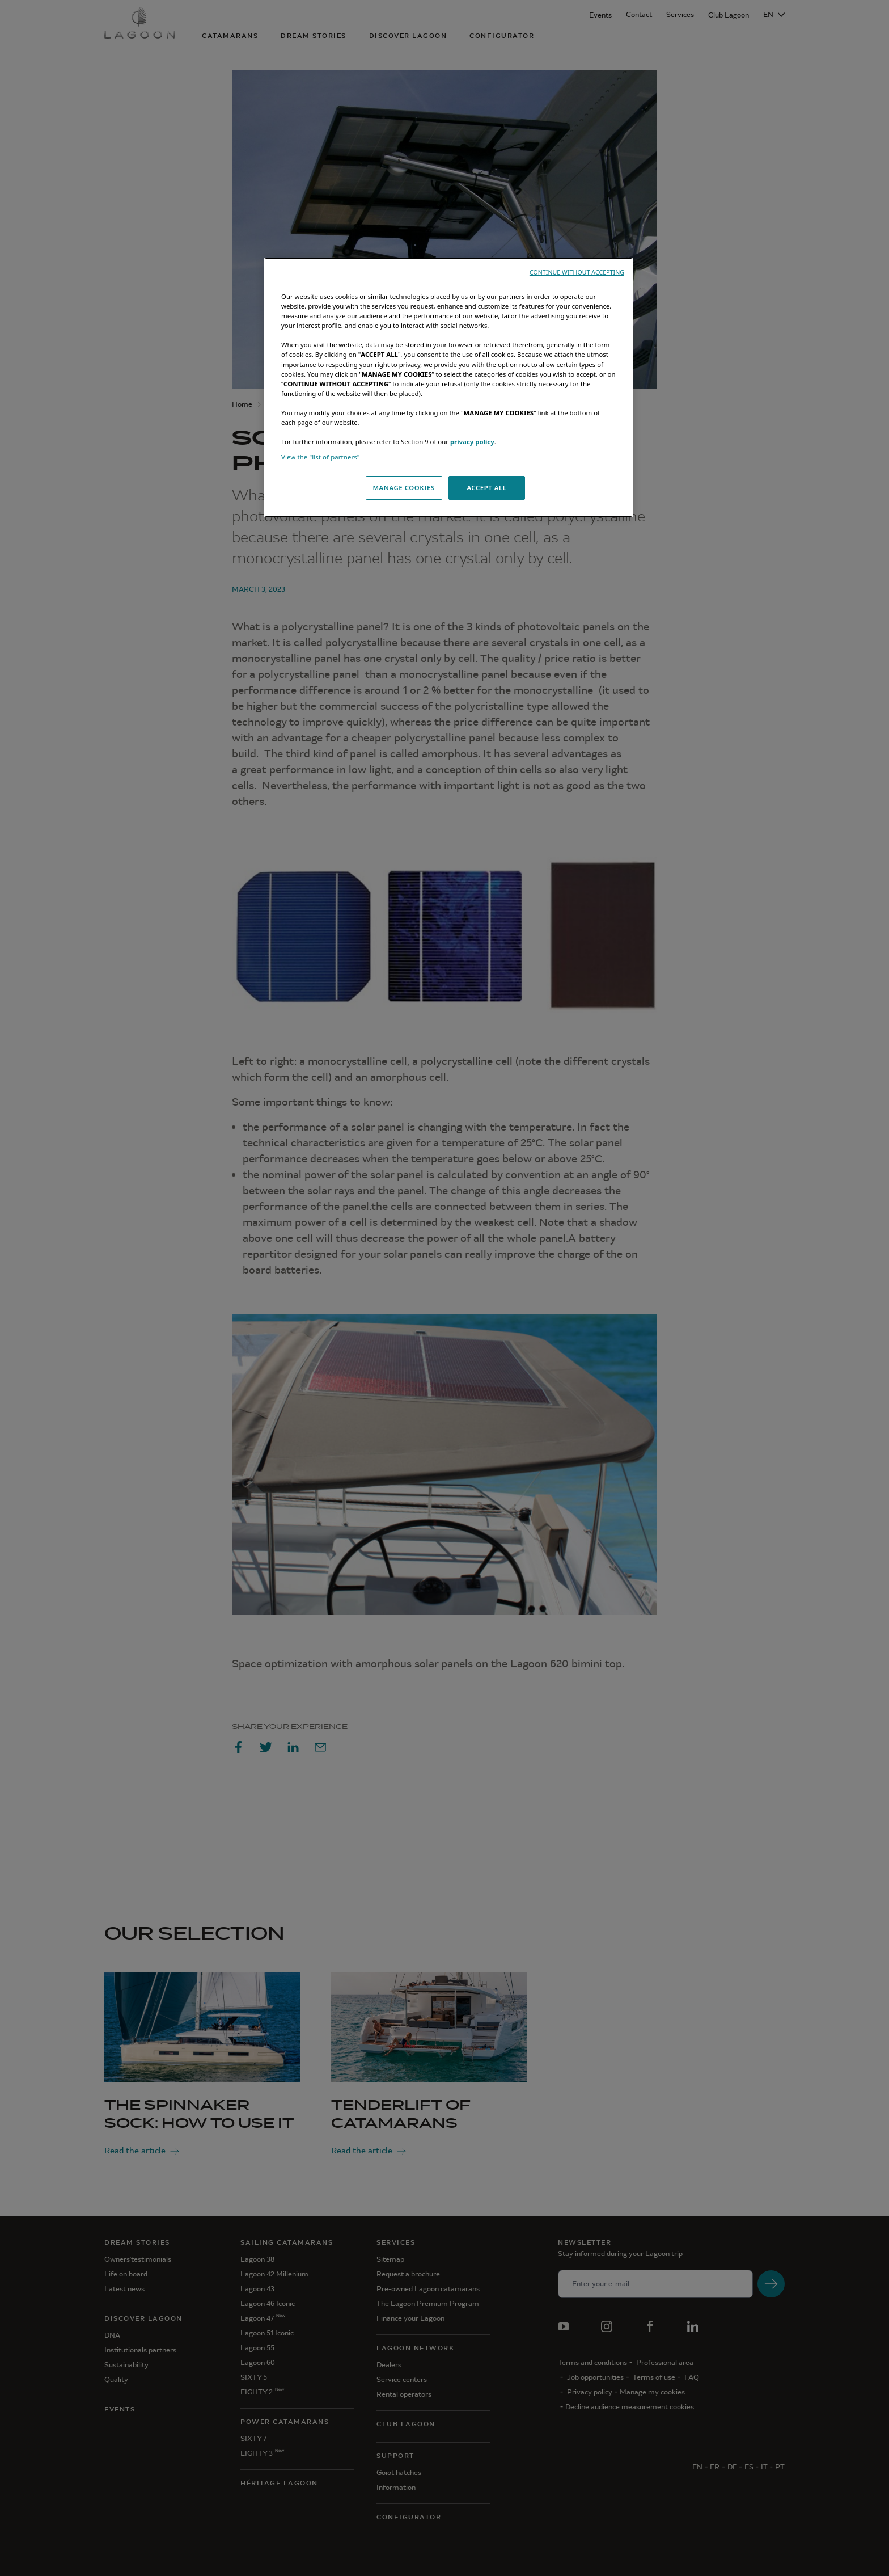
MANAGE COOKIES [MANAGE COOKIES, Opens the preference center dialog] (403, 487)
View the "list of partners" (320, 457)
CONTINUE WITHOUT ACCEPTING (577, 272)
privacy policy (472, 441)
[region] (448, 387)
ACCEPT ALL (486, 487)
